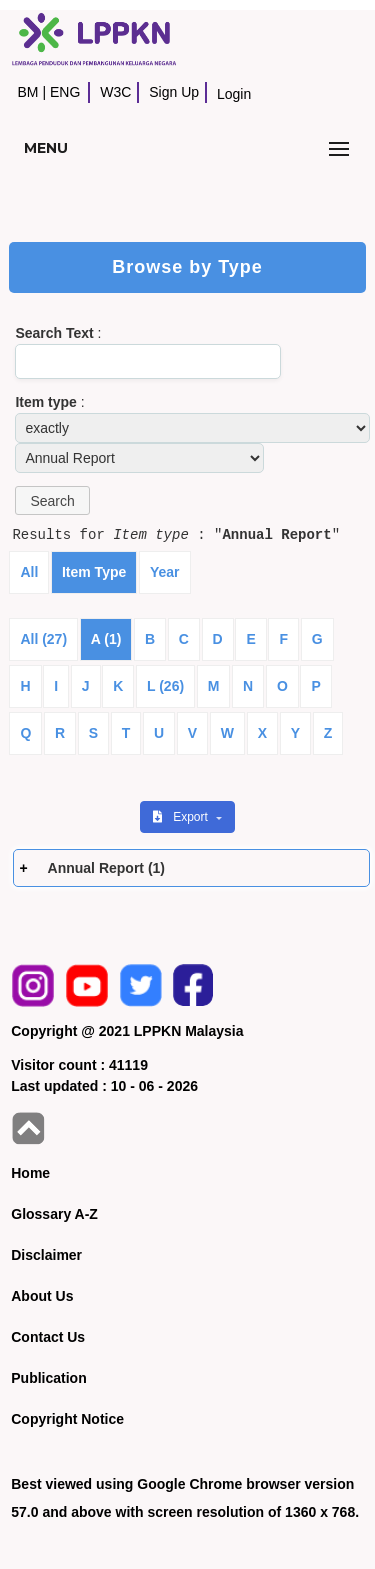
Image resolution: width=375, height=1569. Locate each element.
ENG (65, 92)
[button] (52, 500)
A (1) (106, 639)
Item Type (94, 572)
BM (27, 92)
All (29, 572)
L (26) (165, 686)
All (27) (43, 639)
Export (182, 817)
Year (165, 572)
